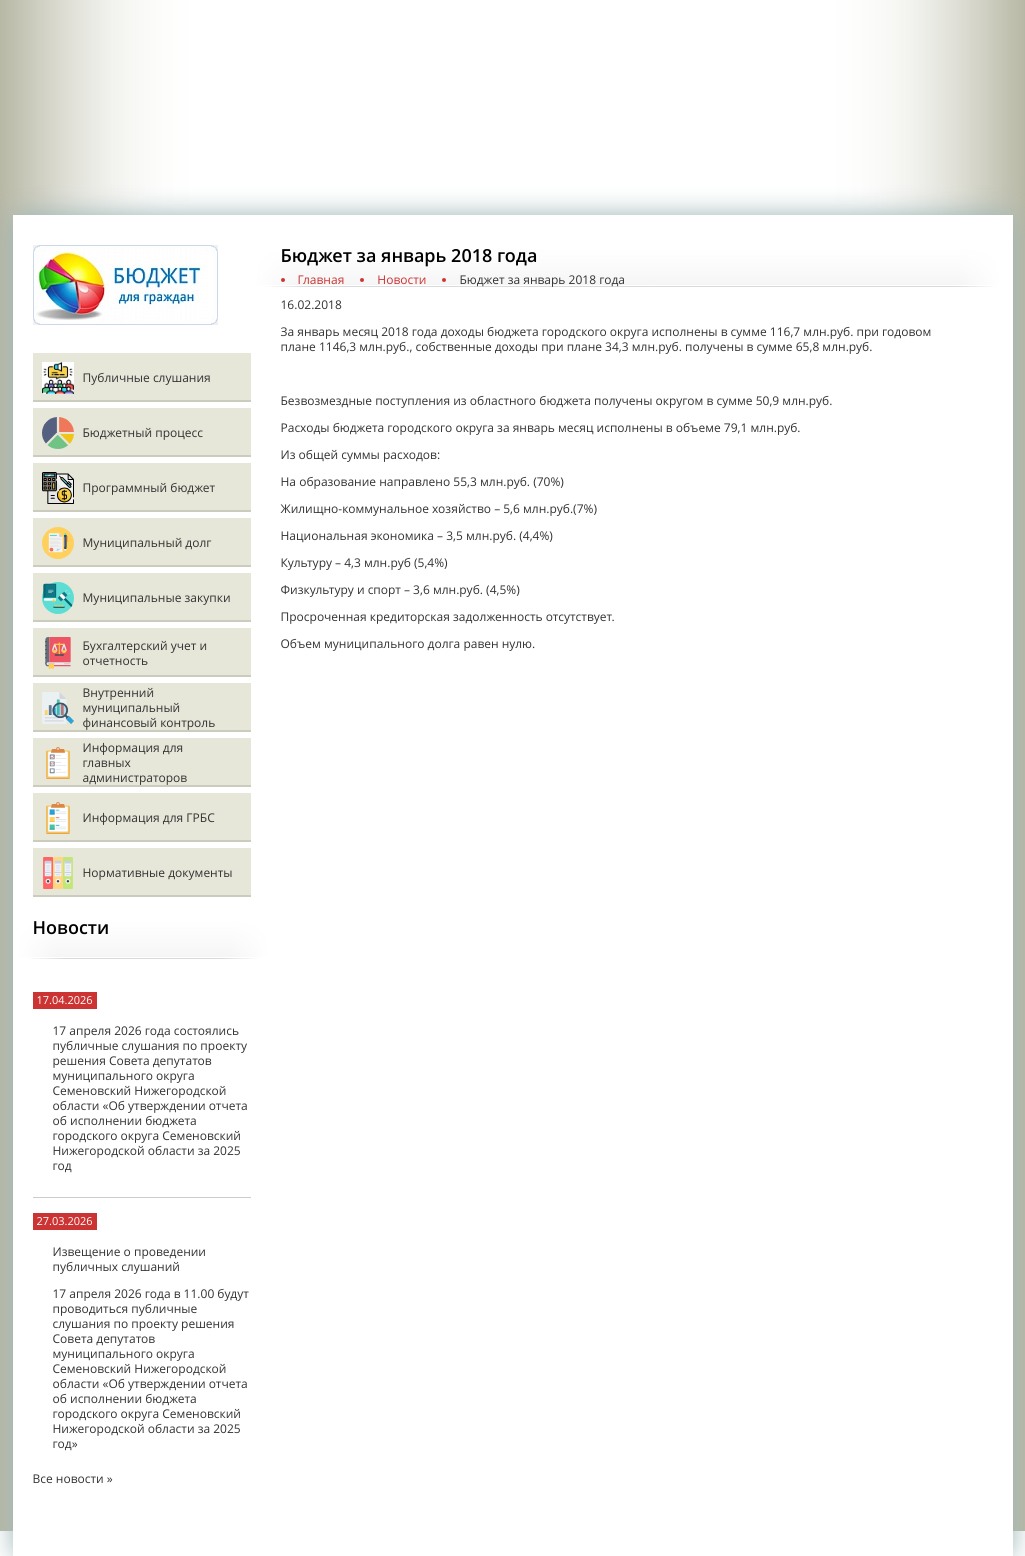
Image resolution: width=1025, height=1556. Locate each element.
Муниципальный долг (147, 542)
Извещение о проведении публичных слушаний (129, 1259)
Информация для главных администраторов (135, 762)
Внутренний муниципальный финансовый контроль (149, 707)
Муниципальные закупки (157, 597)
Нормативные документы (158, 872)
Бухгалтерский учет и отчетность (145, 653)
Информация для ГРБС (149, 817)
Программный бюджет (149, 487)
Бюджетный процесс (143, 432)
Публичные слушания (147, 377)
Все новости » (73, 1478)
